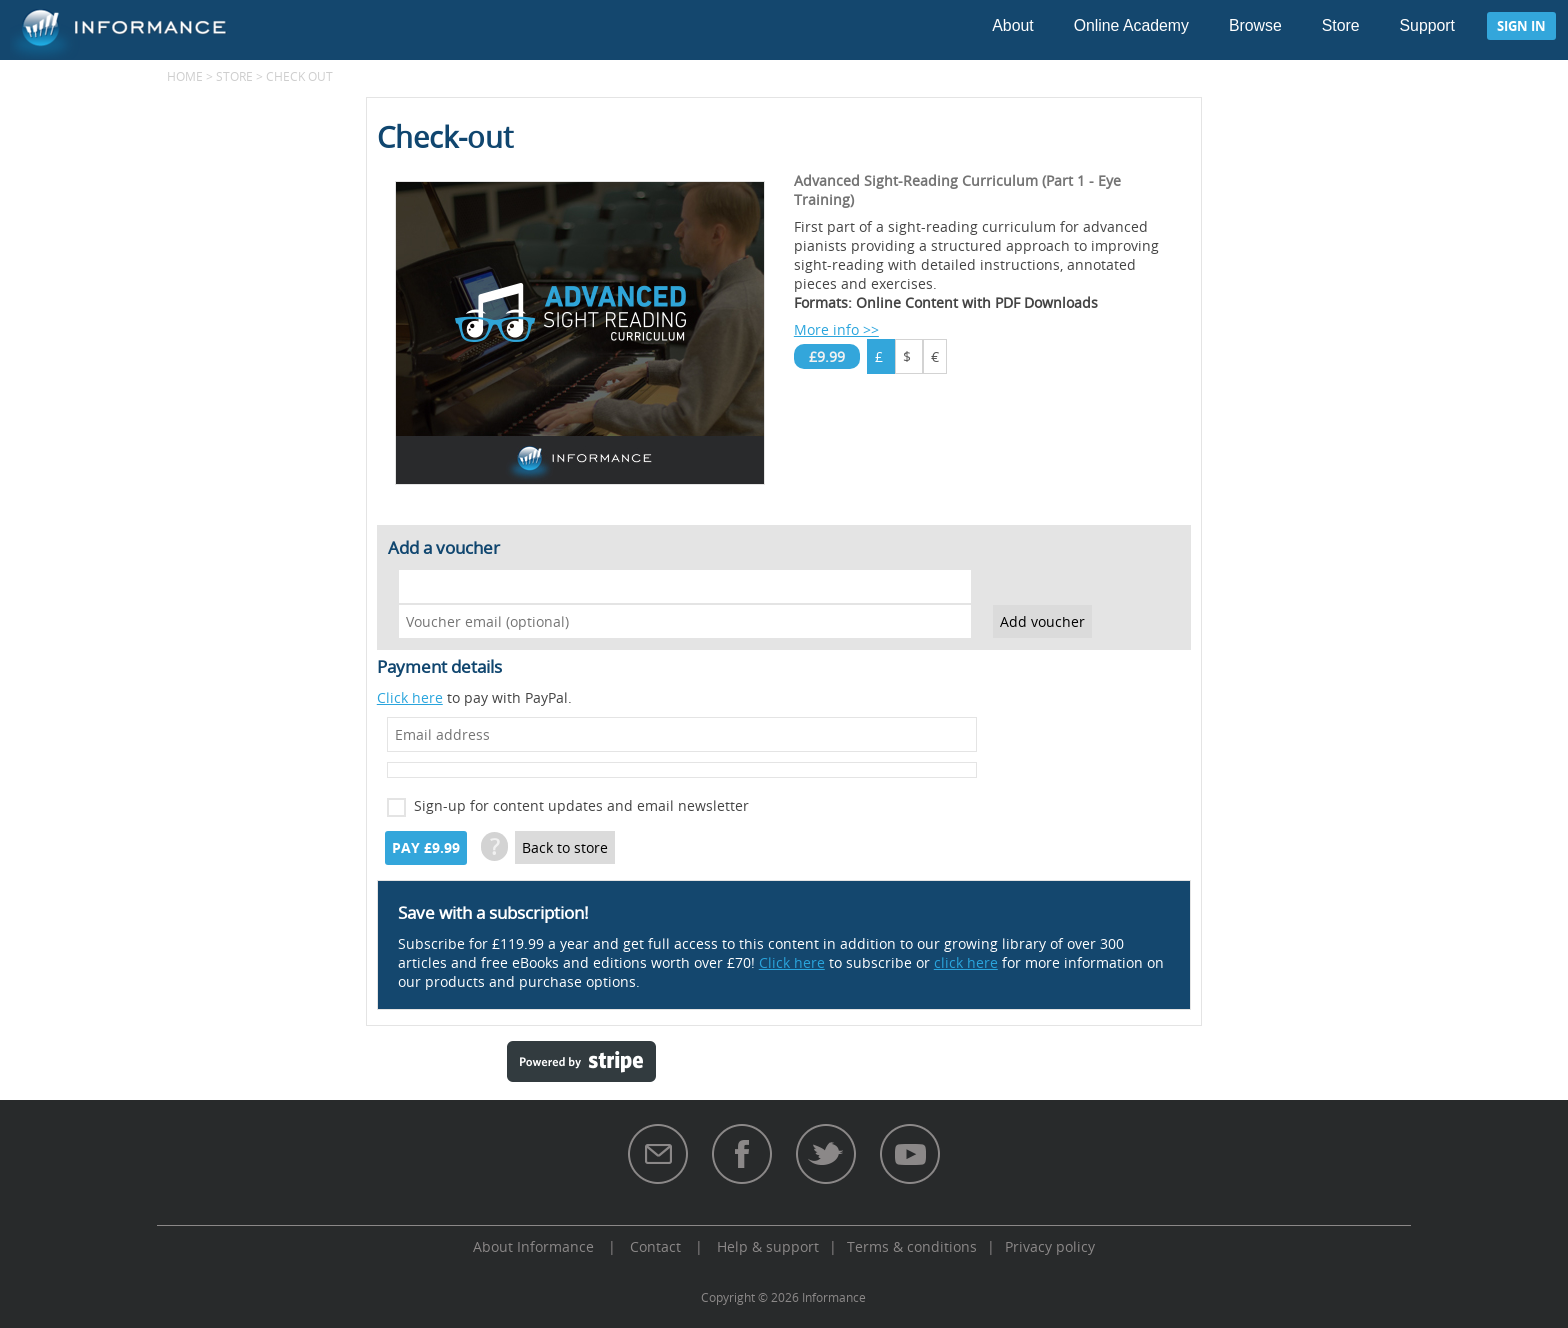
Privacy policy (1050, 1246)
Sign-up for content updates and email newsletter (581, 805)
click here (966, 962)
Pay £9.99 (426, 848)
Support (1427, 25)
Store (1341, 25)
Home (185, 76)
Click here (410, 697)
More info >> (836, 329)
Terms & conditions (912, 1246)
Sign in (1521, 26)
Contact (655, 1246)
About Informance (533, 1246)
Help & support (768, 1246)
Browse (1255, 25)
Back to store (565, 847)
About (1012, 25)
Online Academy (1131, 25)
